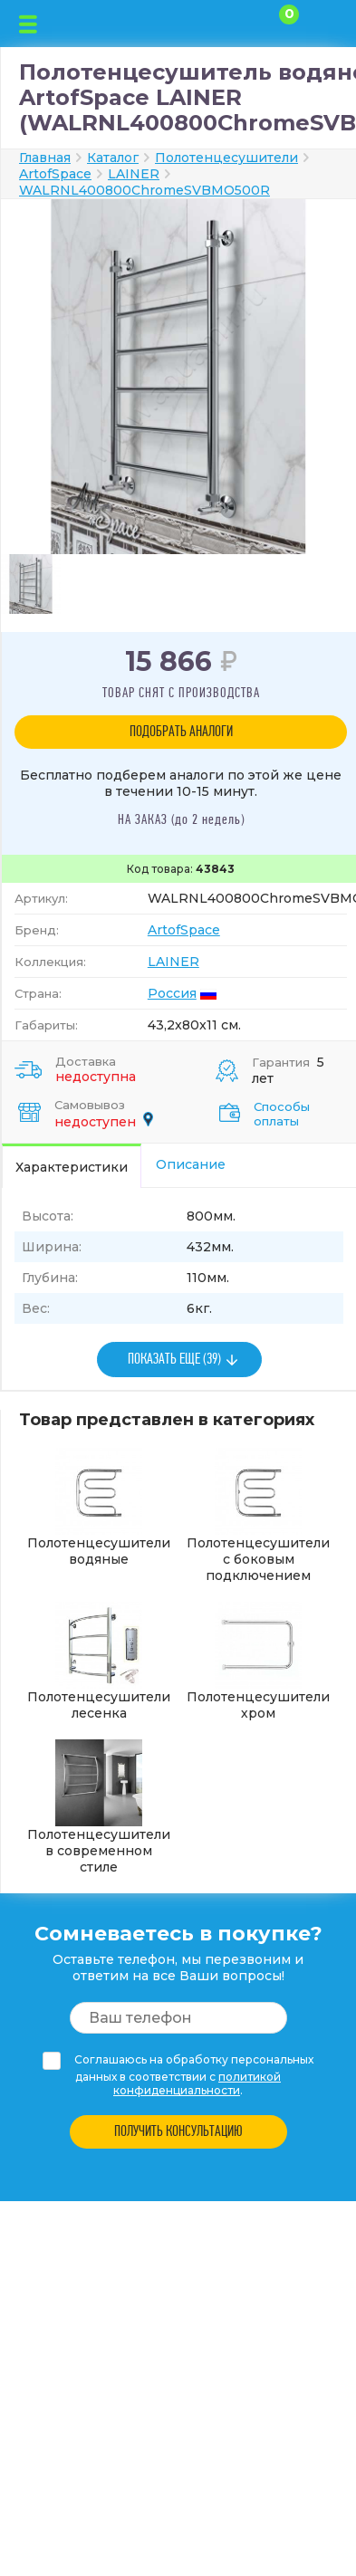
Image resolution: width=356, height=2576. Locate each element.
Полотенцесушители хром (258, 1661)
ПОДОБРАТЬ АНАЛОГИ (181, 732)
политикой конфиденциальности (197, 2083)
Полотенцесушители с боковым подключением (258, 1516)
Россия (172, 993)
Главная (45, 157)
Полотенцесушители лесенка (98, 1661)
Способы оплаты (282, 1113)
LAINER (173, 961)
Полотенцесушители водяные (98, 1507)
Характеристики (71, 1167)
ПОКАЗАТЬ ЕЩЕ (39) (174, 1359)
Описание (191, 1164)
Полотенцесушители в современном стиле (98, 1807)
